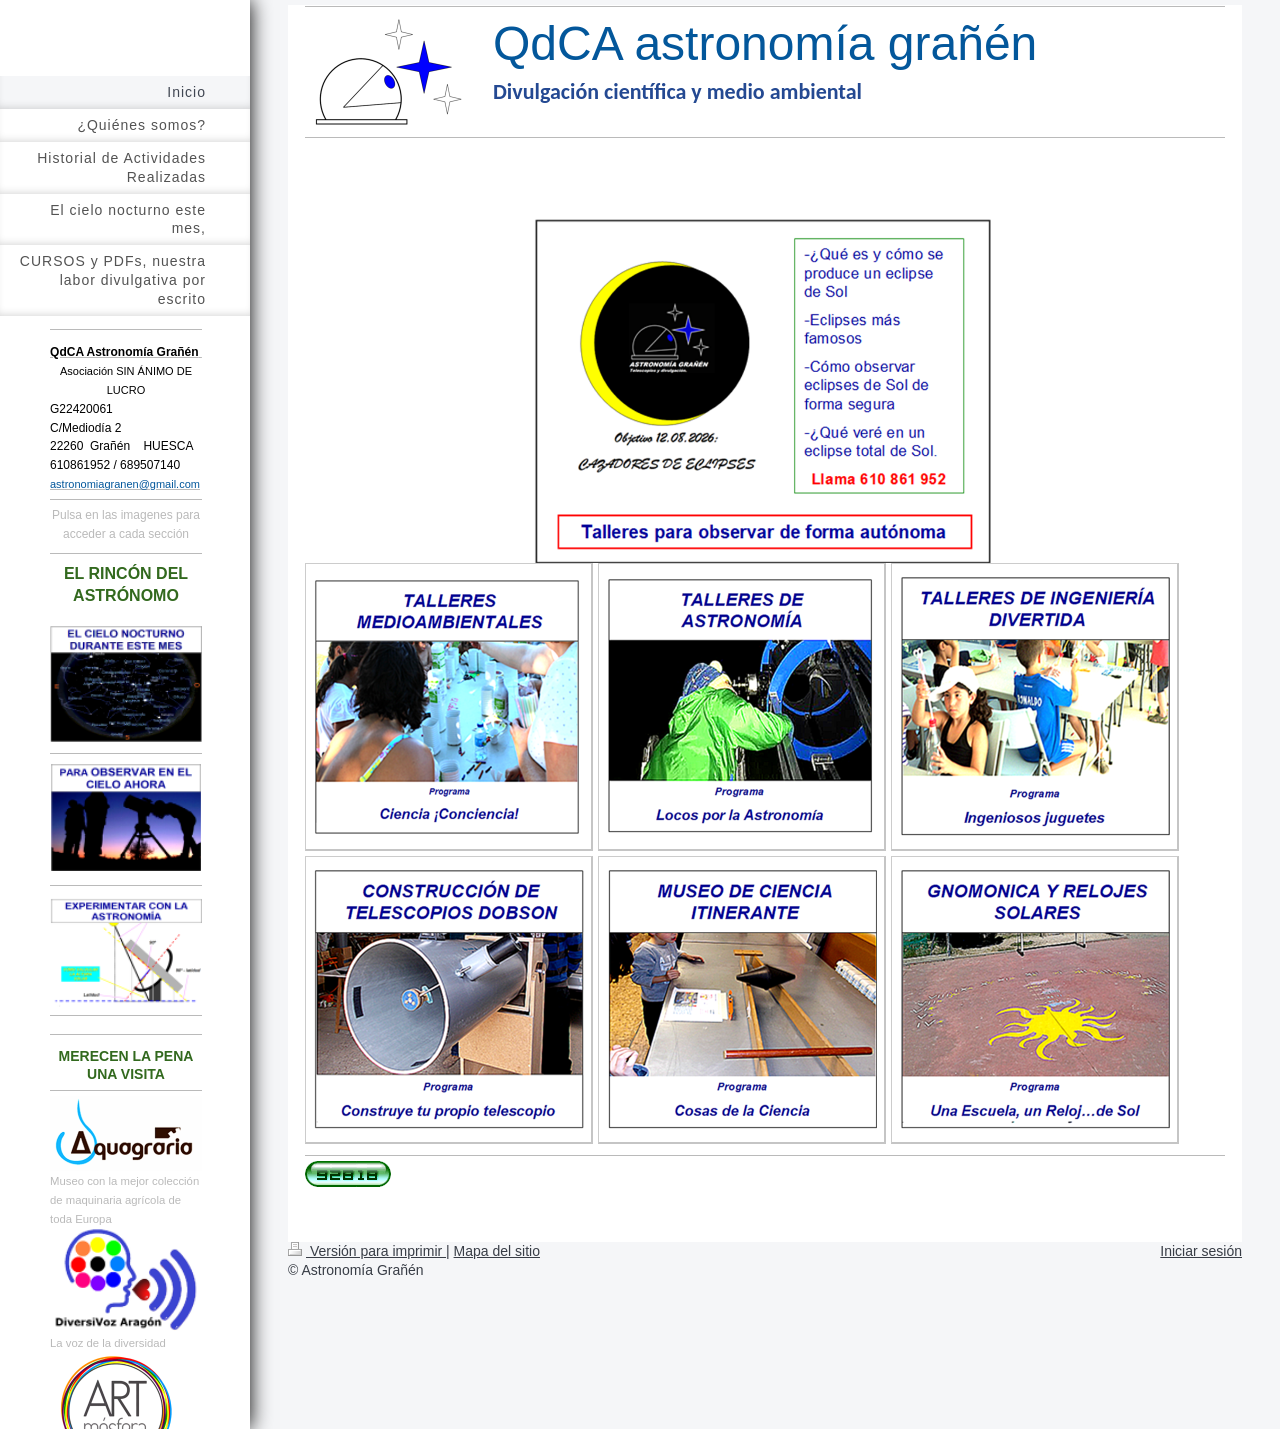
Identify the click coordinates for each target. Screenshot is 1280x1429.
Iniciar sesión (1201, 1251)
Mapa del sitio (497, 1251)
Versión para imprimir (367, 1251)
